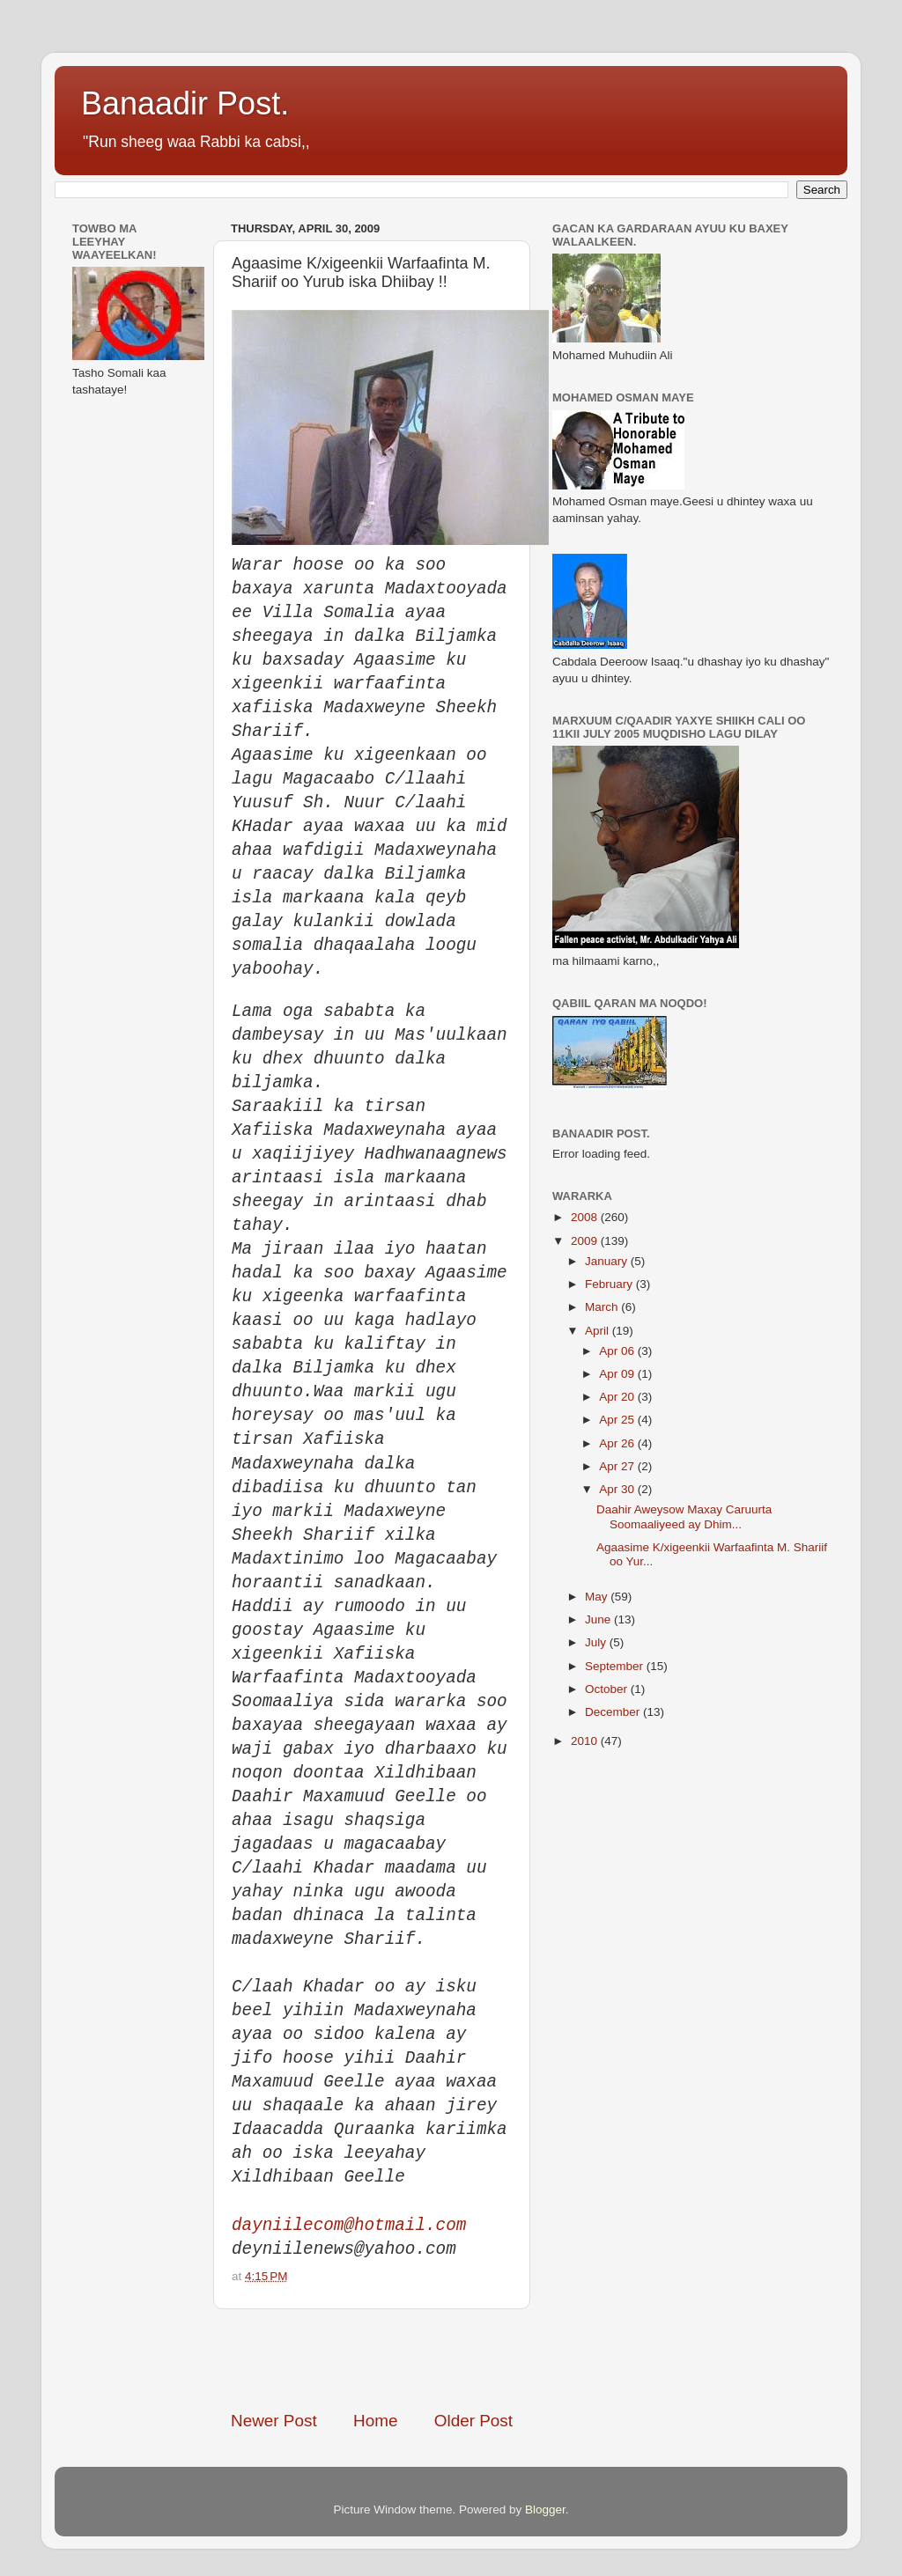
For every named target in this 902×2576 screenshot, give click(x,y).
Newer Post (274, 2420)
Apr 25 (618, 1419)
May (597, 1596)
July (597, 1642)
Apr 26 (618, 1443)
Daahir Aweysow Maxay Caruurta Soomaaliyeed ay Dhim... (684, 1516)
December (614, 1712)
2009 (586, 1241)
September (616, 1666)
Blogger (545, 2509)
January (608, 1261)
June (599, 1619)
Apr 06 (618, 1351)
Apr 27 (618, 1466)
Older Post (473, 2420)
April (598, 1330)
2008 (586, 1217)
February (610, 1284)
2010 (586, 1741)
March (603, 1307)
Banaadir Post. (185, 103)
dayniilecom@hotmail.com (349, 2225)
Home (375, 2420)
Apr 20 (618, 1396)
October (608, 1689)
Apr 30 (618, 1489)
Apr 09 (618, 1373)
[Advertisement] (437, 2359)
